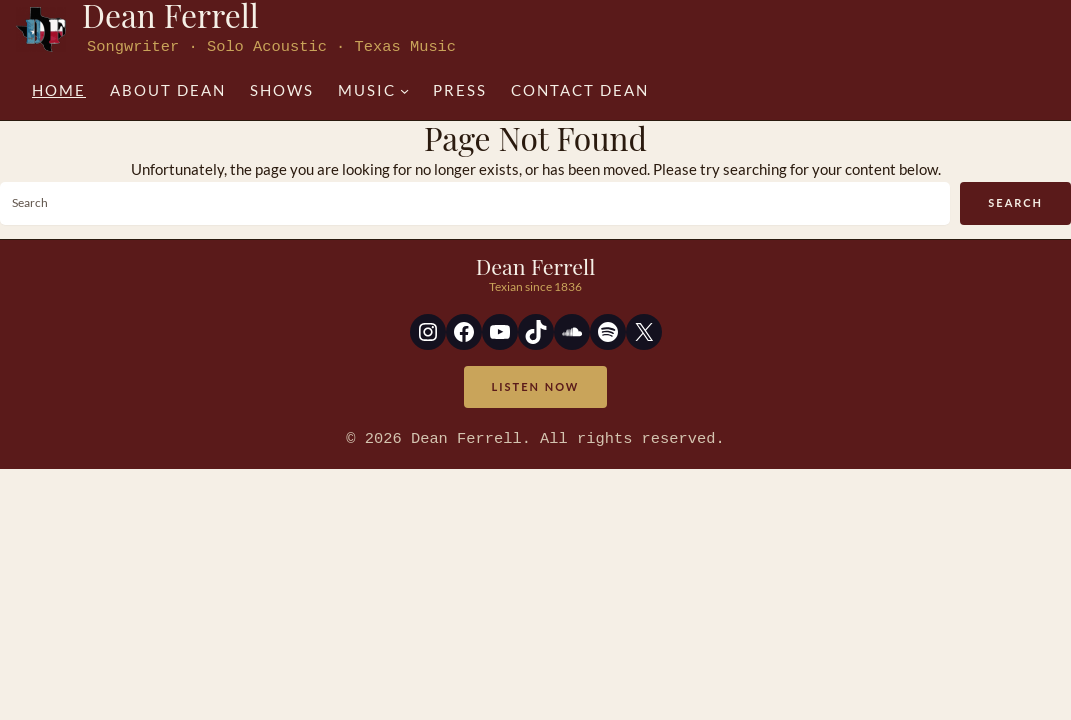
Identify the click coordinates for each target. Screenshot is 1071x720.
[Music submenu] (373, 89)
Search (1015, 201)
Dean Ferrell (536, 265)
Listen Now (536, 385)
